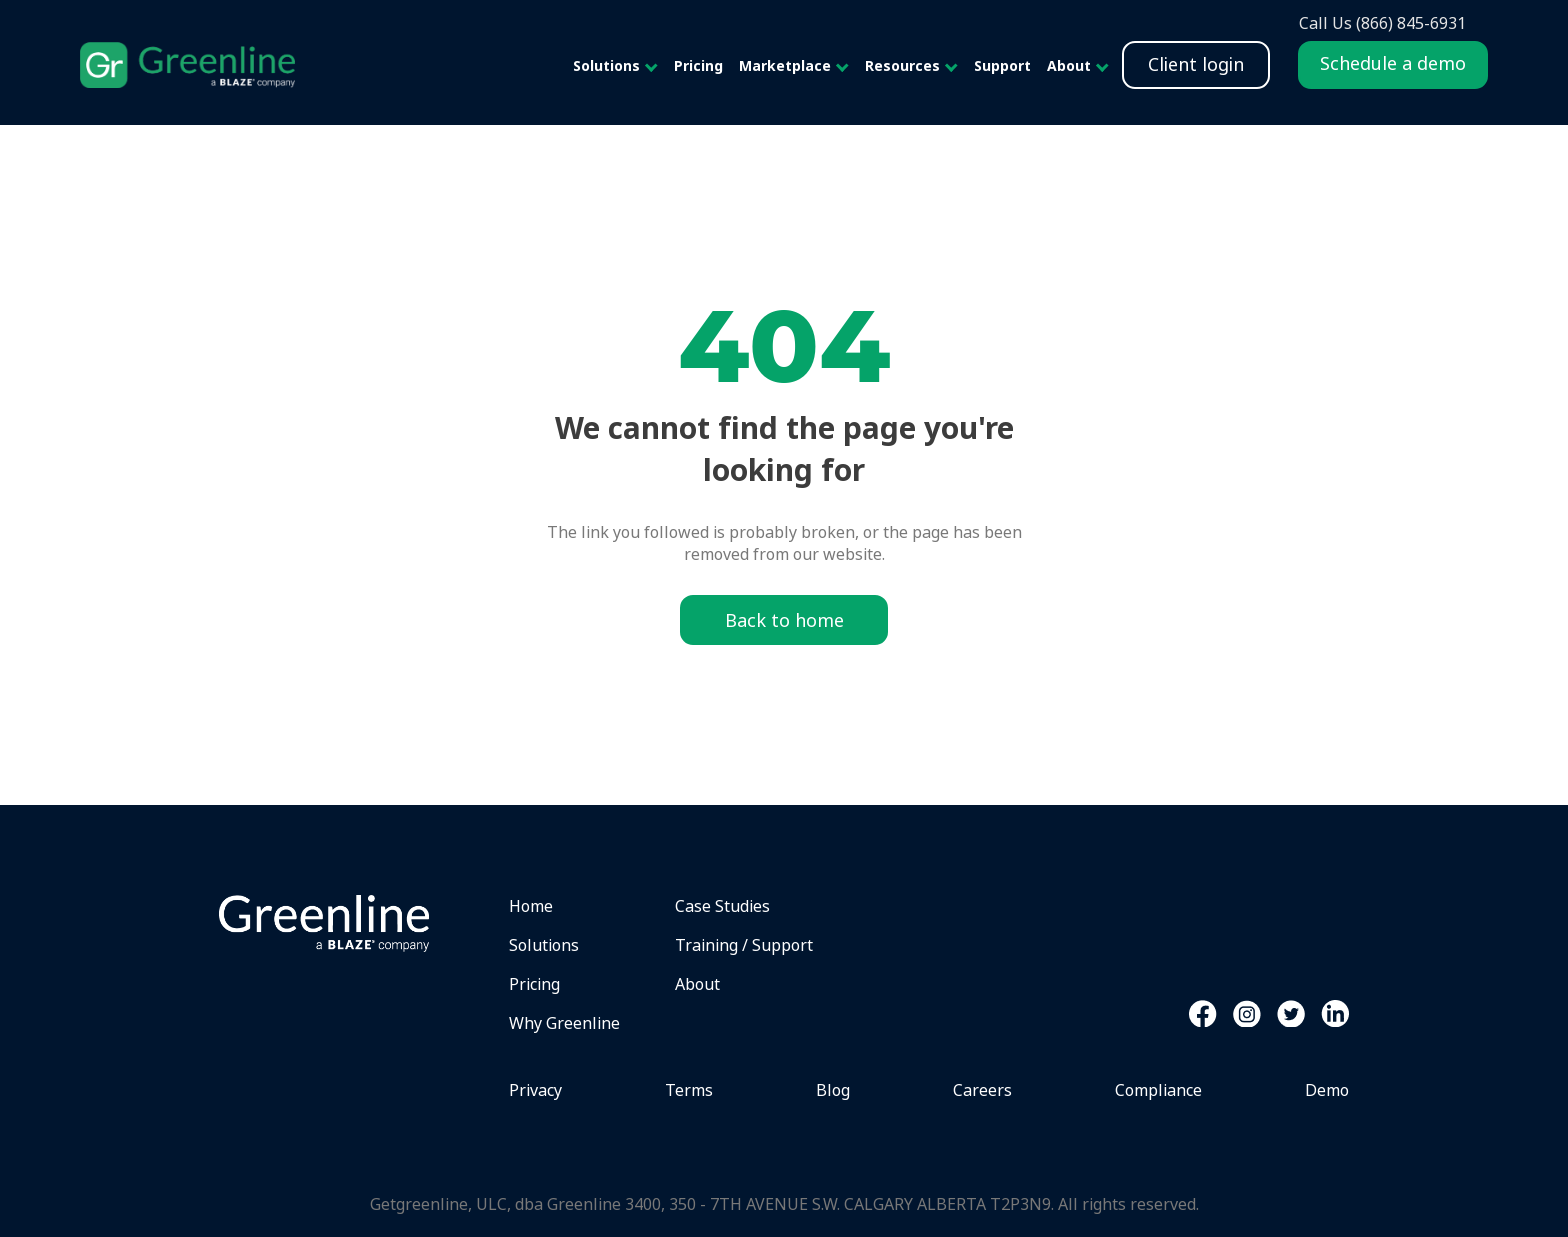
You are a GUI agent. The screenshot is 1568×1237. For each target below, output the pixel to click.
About (1069, 65)
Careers (982, 1090)
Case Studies (722, 906)
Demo (1327, 1090)
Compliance (1158, 1090)
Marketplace (785, 65)
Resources (902, 65)
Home (531, 906)
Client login (1196, 64)
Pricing (698, 65)
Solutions (606, 65)
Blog (833, 1090)
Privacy (535, 1090)
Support (1002, 65)
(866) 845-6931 (1411, 23)
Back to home (784, 620)
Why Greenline (564, 1023)
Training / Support (744, 945)
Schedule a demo (1393, 63)
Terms (689, 1090)
